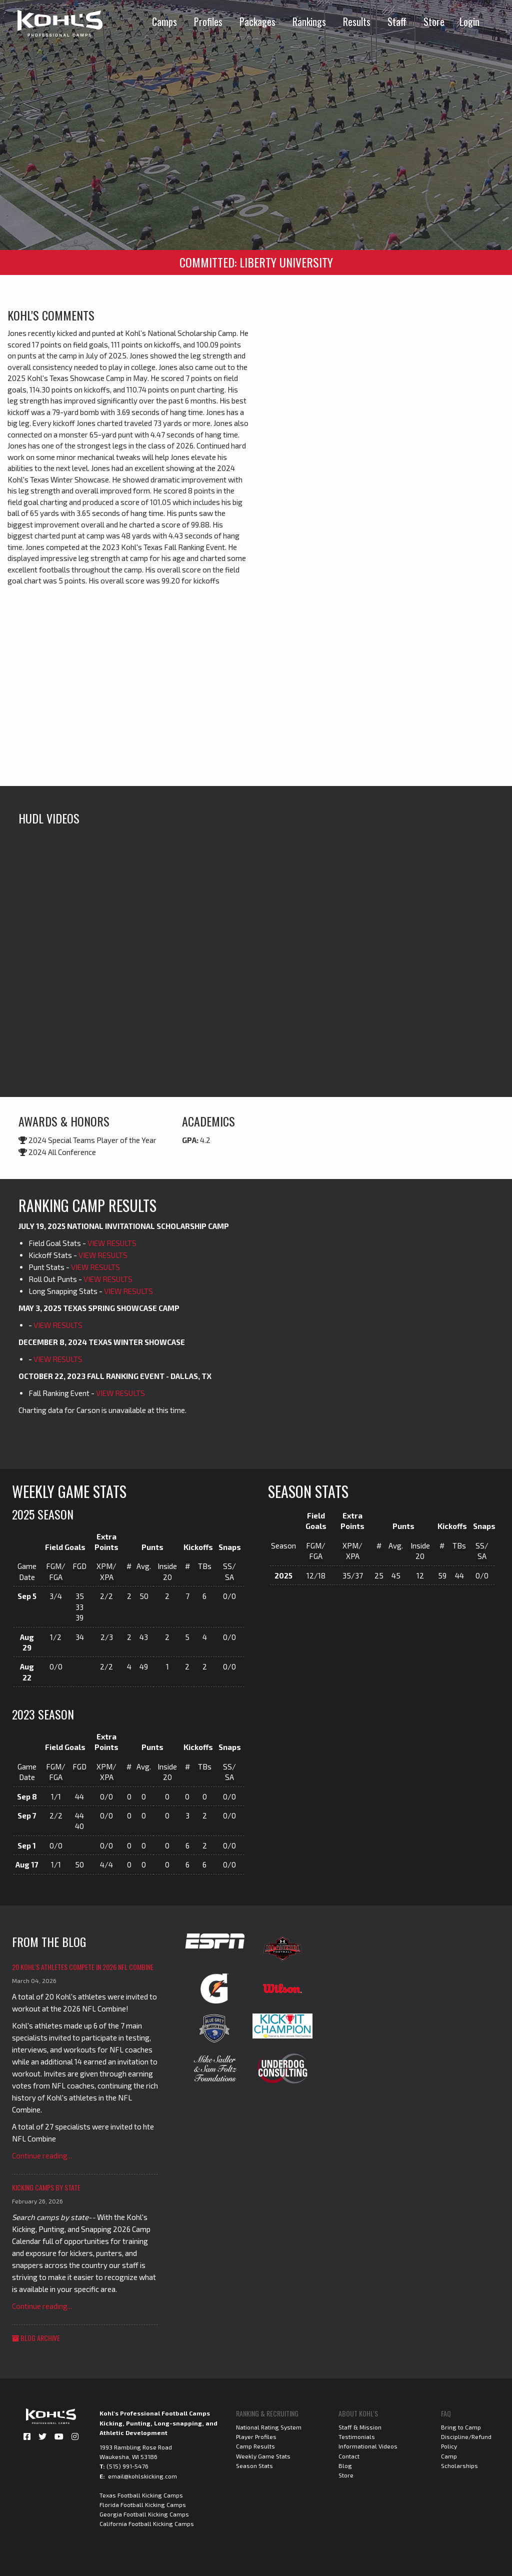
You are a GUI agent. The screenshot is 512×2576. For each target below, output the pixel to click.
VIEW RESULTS (112, 1243)
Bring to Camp (461, 2427)
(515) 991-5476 (127, 2466)
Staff (397, 21)
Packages (258, 21)
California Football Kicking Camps (147, 2523)
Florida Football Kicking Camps (143, 2504)
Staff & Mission (360, 2427)
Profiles (208, 21)
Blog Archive (36, 2337)
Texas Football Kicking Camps (141, 2495)
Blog (345, 2465)
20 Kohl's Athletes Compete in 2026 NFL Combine (83, 1967)
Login (470, 21)
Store (434, 21)
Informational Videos (368, 2446)
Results (356, 21)
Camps (164, 21)
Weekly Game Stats (263, 2456)
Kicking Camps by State (46, 2187)
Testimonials (356, 2436)
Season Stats (254, 2465)
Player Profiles (256, 2436)
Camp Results (255, 2446)
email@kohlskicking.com (142, 2476)
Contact (349, 2456)
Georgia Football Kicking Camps (144, 2514)
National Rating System (269, 2427)
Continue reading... (42, 2155)
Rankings (309, 21)
